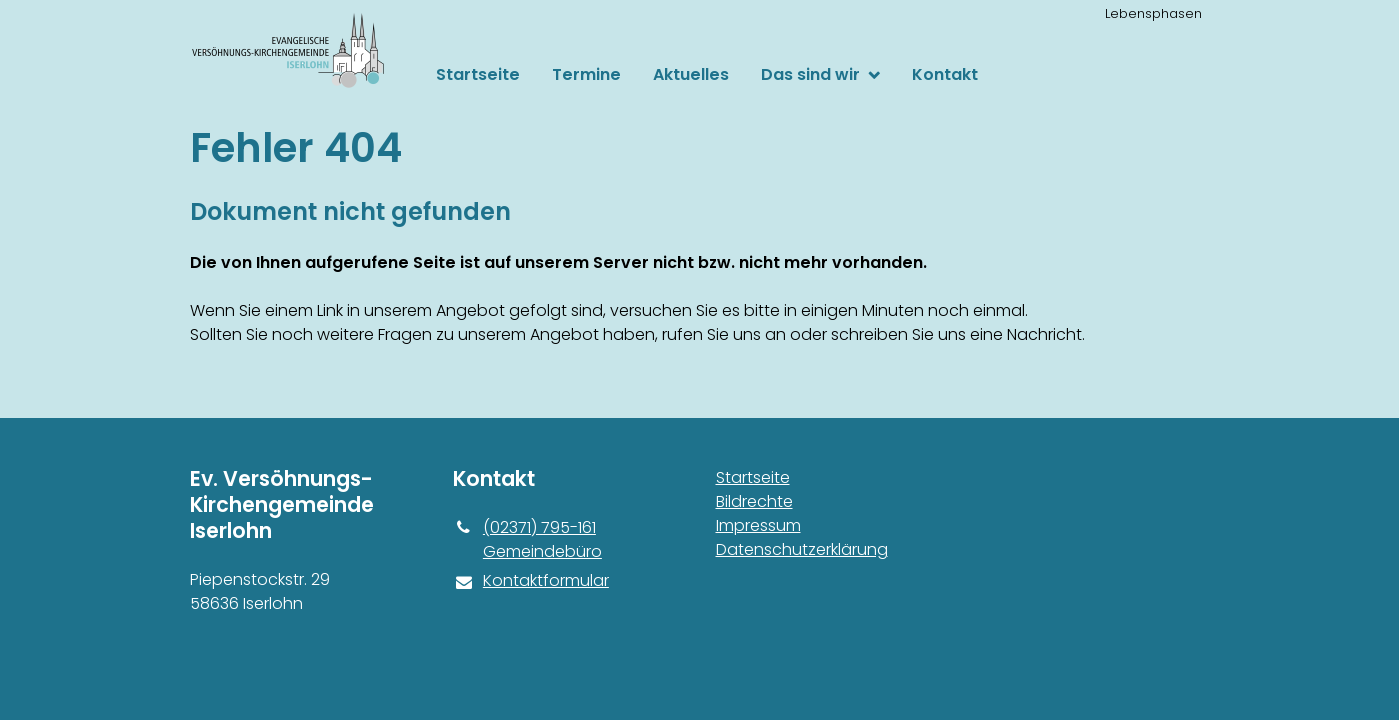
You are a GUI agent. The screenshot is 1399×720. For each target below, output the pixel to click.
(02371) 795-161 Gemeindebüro (527, 540)
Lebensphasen (1153, 13)
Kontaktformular (531, 581)
